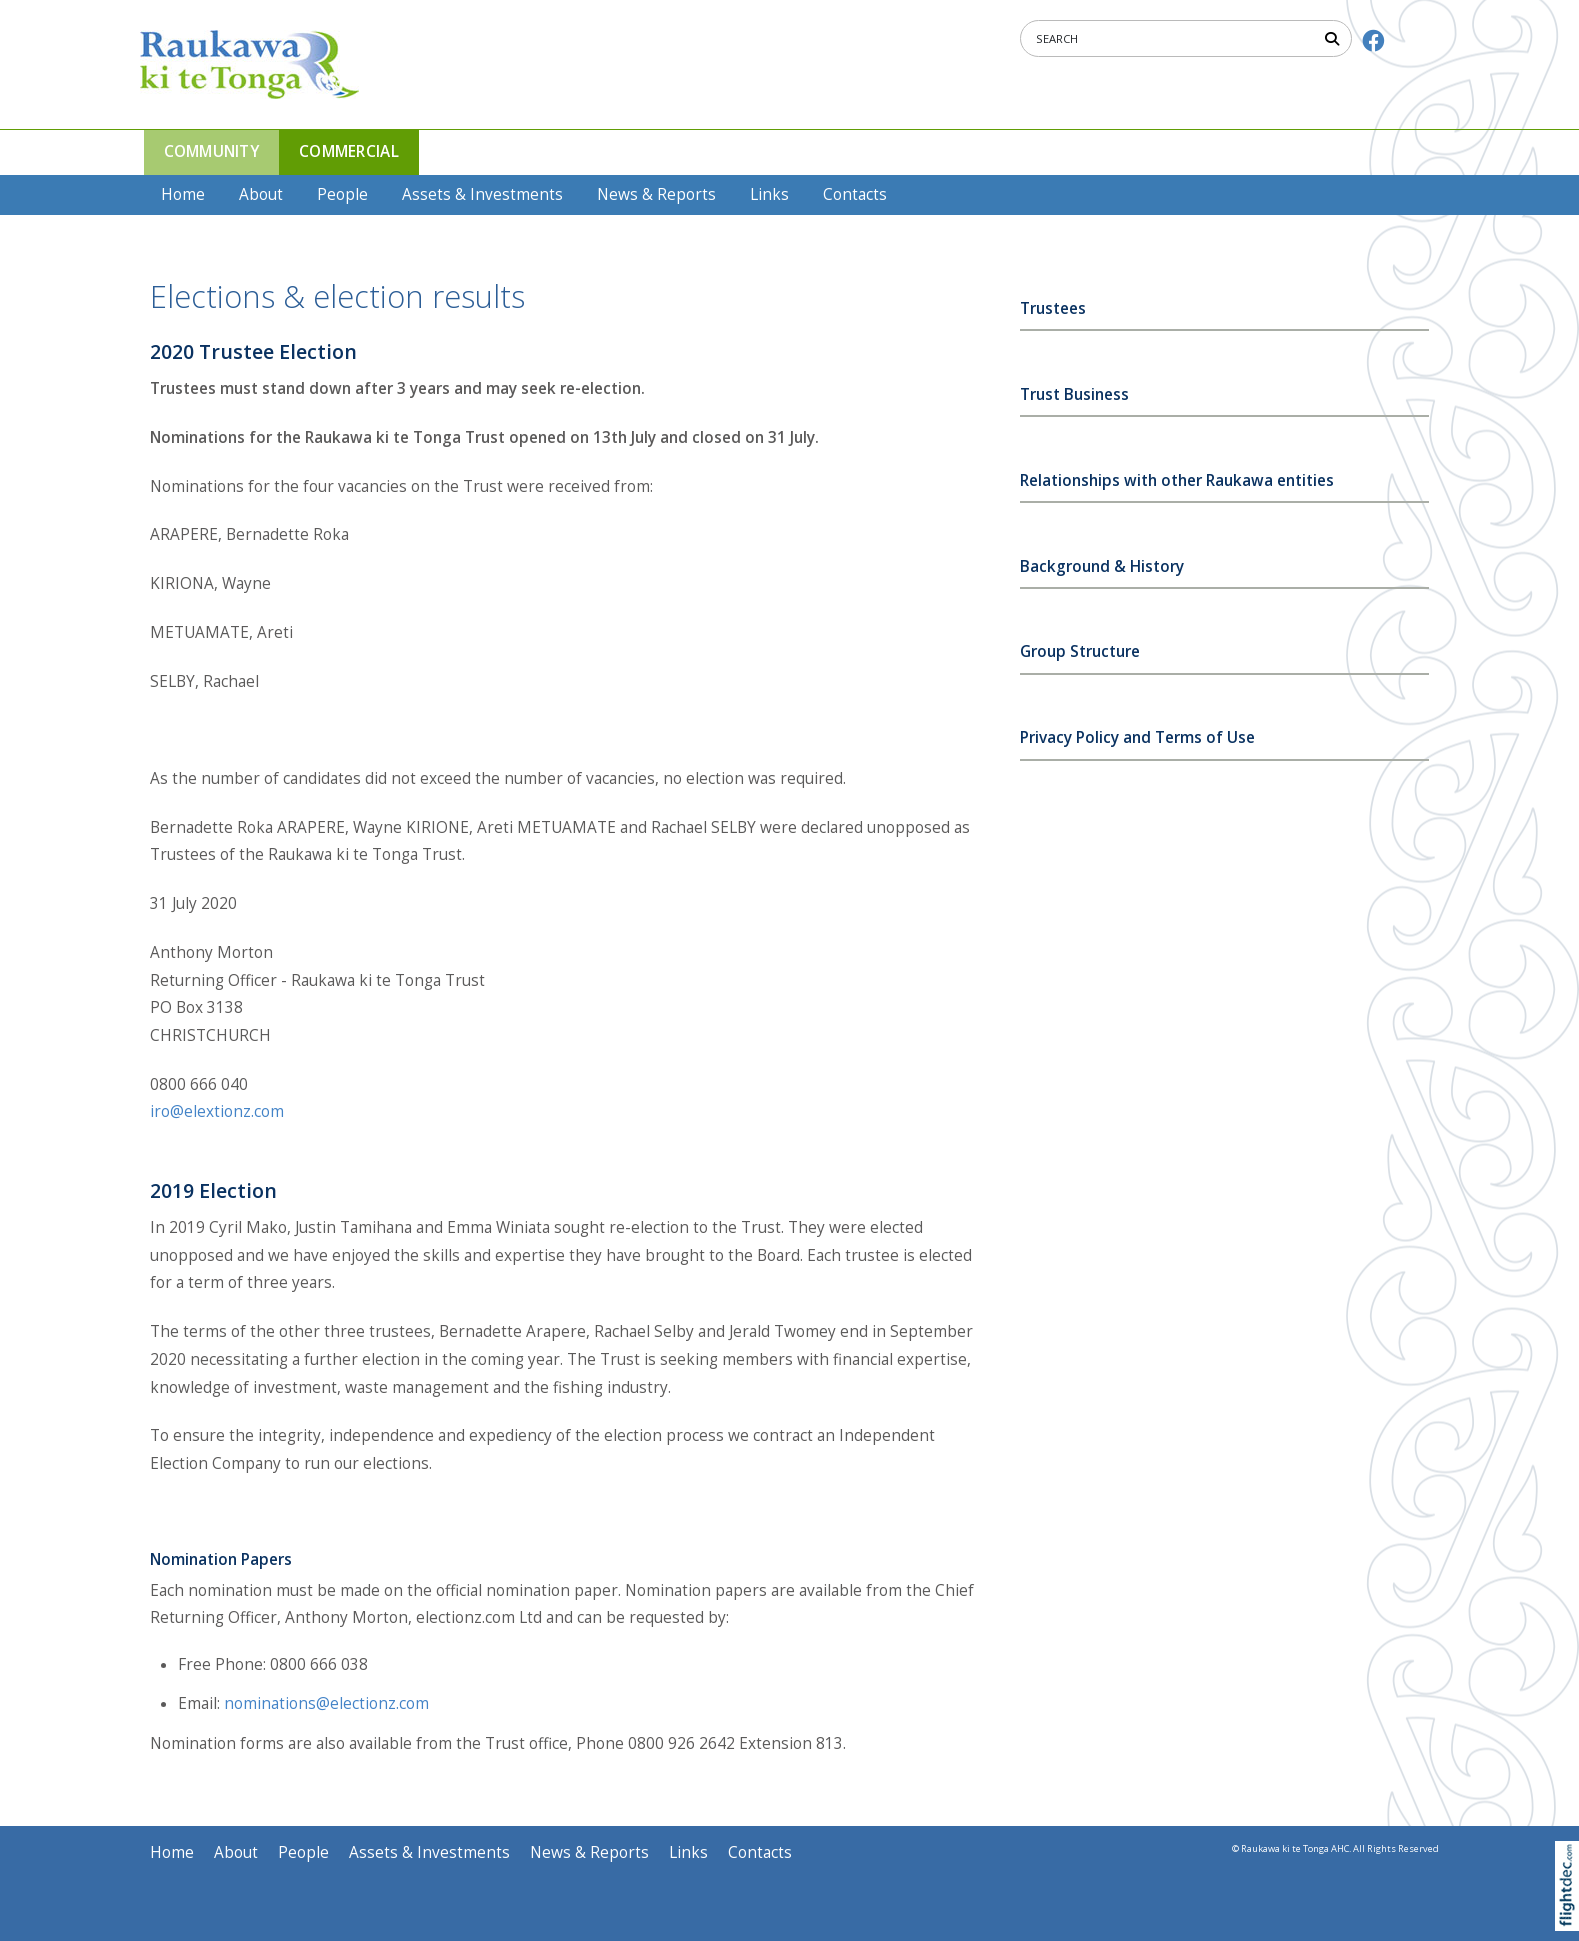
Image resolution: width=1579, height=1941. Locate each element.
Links (769, 194)
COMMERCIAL (349, 151)
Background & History (1102, 566)
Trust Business (1074, 394)
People (342, 194)
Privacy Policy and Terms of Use (1137, 737)
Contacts (855, 194)
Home (183, 194)
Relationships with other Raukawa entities (1177, 480)
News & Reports (656, 194)
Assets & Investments (482, 194)
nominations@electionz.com (326, 1703)
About (261, 194)
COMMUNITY (212, 151)
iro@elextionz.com (217, 1111)
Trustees (1053, 308)
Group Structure (1080, 651)
